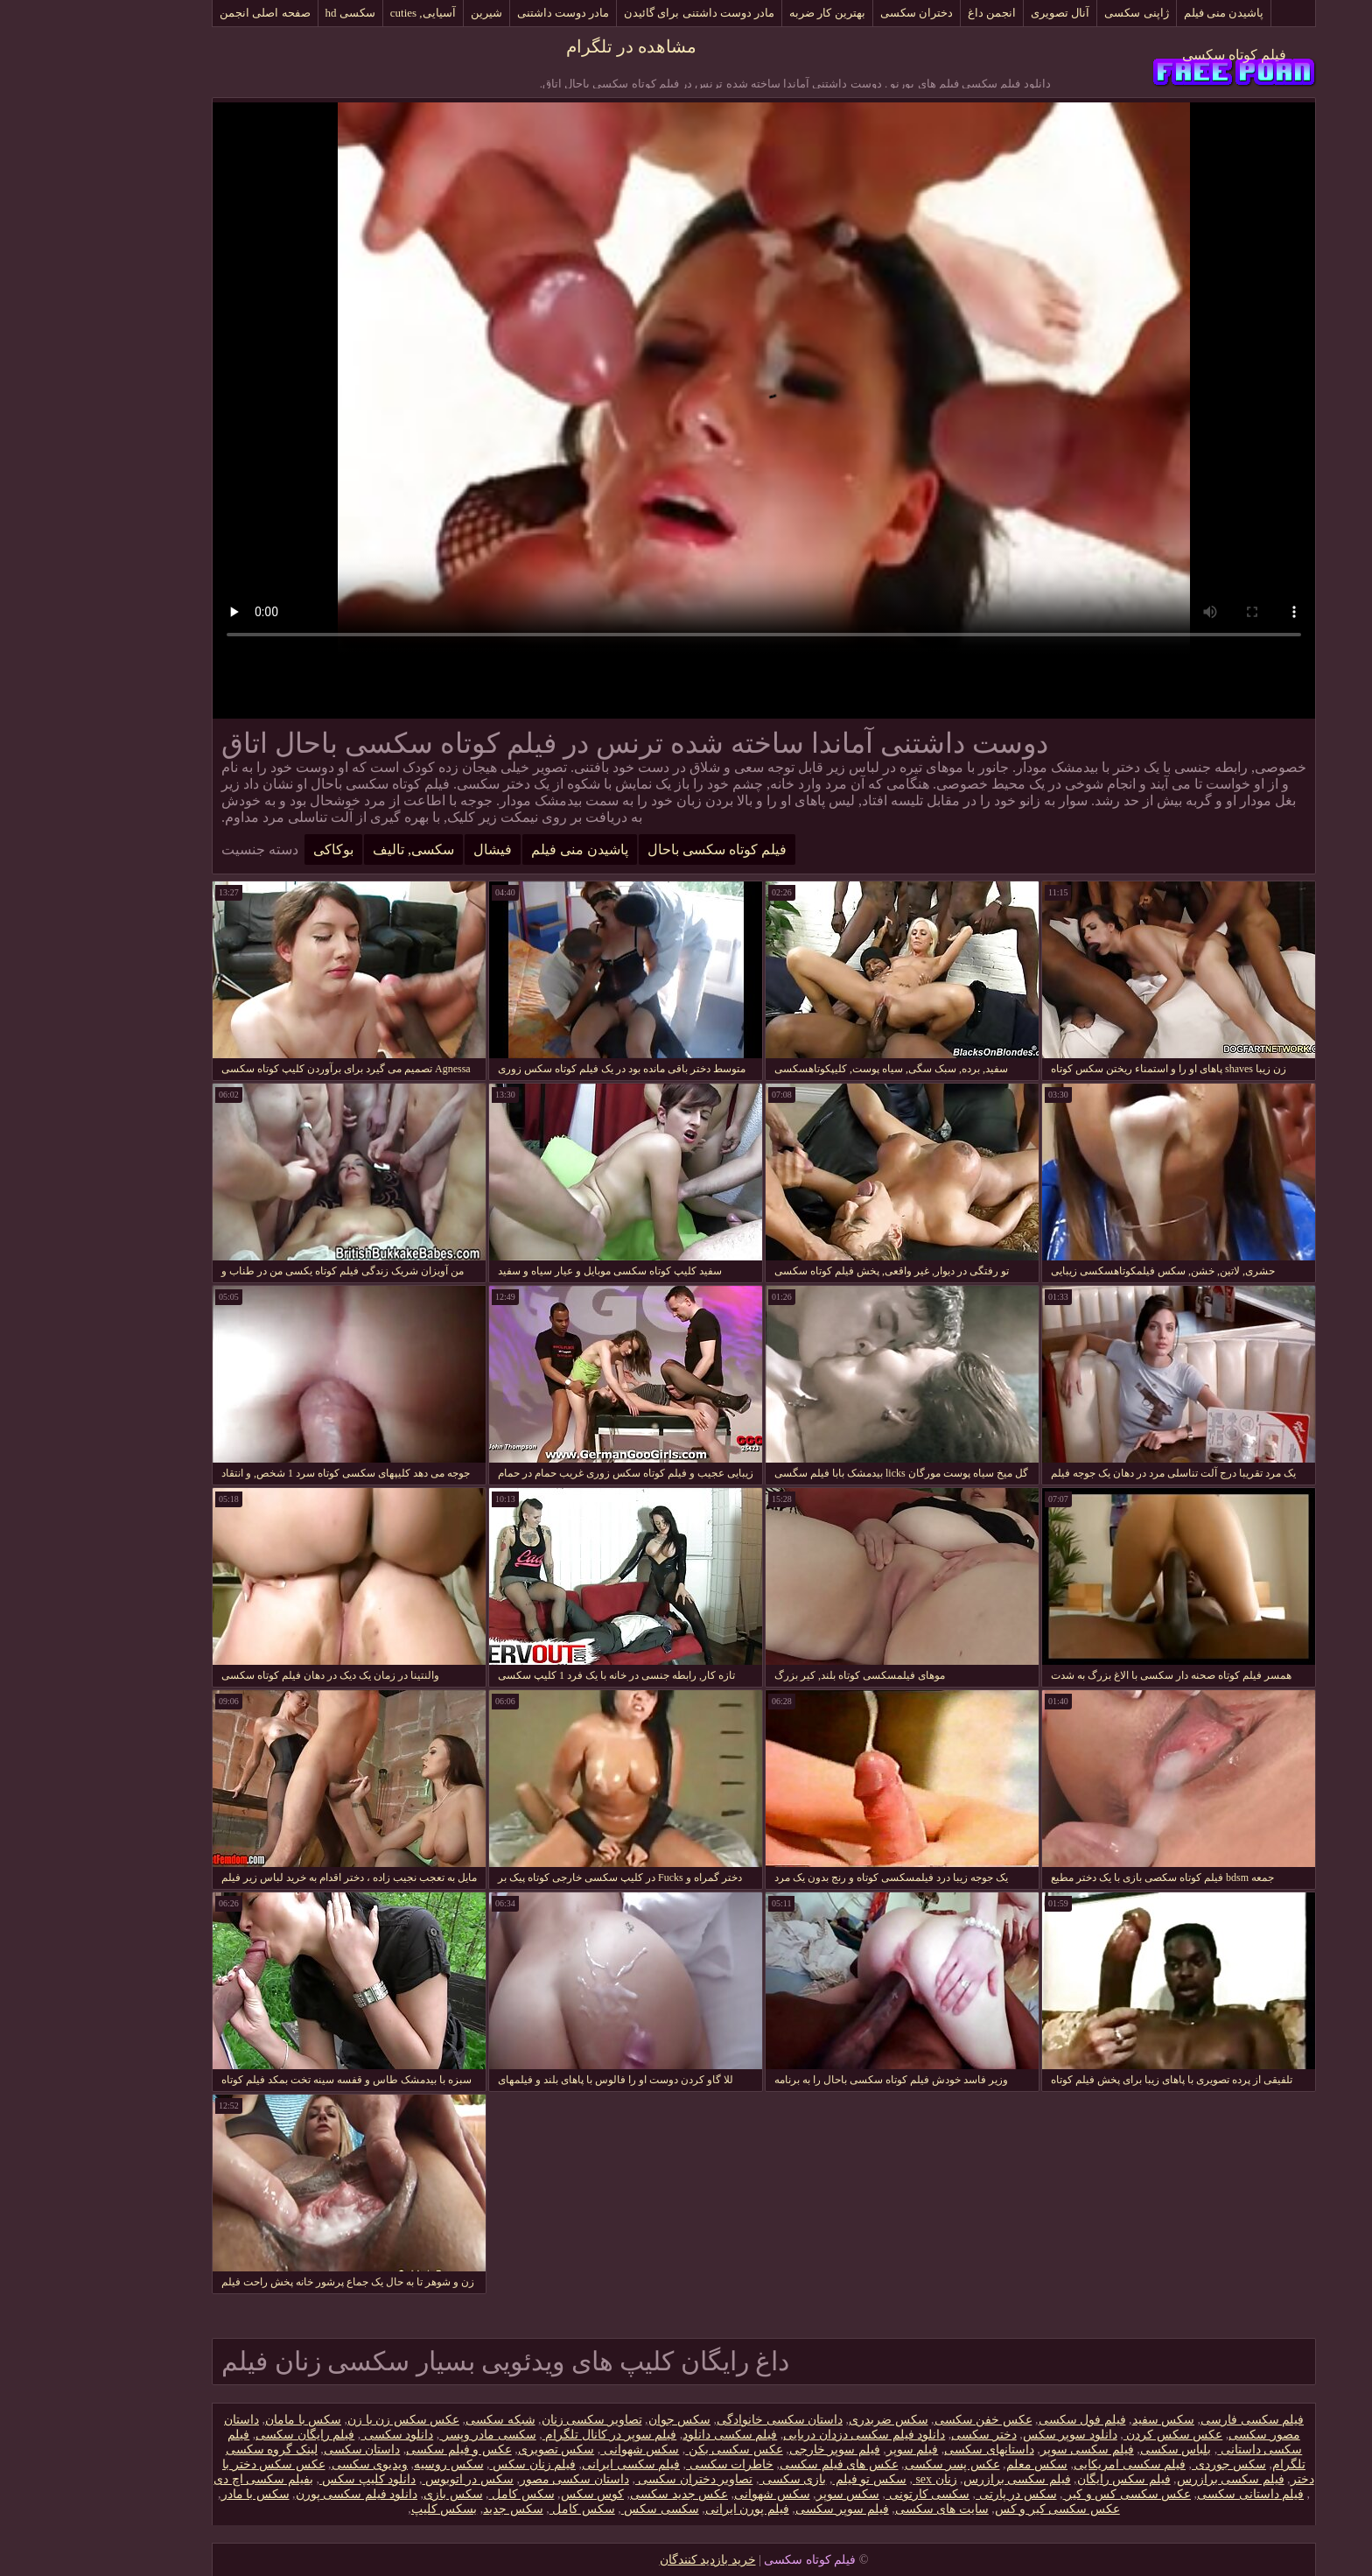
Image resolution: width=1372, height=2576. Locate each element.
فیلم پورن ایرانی (669, 2509)
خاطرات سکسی (652, 2464)
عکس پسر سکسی (874, 2464)
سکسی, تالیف (335, 849)
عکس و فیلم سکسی (381, 2449)
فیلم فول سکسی (1004, 2419)
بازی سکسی (714, 2479)
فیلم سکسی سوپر (1009, 2449)
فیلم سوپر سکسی (764, 2509)
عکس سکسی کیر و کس (979, 2509)
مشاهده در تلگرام (553, 46)
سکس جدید (435, 2509)
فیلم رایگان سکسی (227, 2434)
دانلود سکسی (319, 2434)
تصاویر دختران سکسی (616, 2479)
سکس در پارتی (938, 2494)
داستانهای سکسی (911, 2449)
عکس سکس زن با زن (326, 2419)
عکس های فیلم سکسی (761, 2464)
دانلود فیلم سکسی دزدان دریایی (786, 2434)
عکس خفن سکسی (906, 2419)
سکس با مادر (178, 2494)
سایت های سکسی (864, 2509)
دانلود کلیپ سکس (290, 2479)
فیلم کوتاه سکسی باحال (639, 849)
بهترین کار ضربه (749, 12)
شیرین (408, 12)
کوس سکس (515, 2494)
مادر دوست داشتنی (485, 12)
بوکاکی (255, 849)
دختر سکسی (906, 2434)
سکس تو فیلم (791, 2479)
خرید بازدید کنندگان (630, 2559)
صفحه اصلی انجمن (187, 12)
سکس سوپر (770, 2494)
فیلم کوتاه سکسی (1156, 54)
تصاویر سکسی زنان (514, 2419)
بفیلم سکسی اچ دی (185, 2479)
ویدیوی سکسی (292, 2464)
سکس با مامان (225, 2419)
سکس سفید (1085, 2419)
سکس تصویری (478, 2449)
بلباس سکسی (1098, 2449)
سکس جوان (602, 2419)
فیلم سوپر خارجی (756, 2449)
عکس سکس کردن (1095, 2434)
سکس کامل (444, 2494)
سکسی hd (273, 12)
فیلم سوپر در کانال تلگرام (532, 2434)
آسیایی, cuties (345, 12)
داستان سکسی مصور (496, 2479)
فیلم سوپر (834, 2449)
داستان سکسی (284, 2449)
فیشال (415, 849)
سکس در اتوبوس (390, 2479)
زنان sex (857, 2479)
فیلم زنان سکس (455, 2464)
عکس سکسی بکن (656, 2449)
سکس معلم (959, 2464)
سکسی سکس (582, 2509)
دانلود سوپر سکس (992, 2434)
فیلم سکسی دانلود (652, 2434)
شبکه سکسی (423, 2419)
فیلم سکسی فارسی (1174, 2419)
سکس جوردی (1151, 2464)
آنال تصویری (982, 12)
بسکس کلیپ (366, 2509)
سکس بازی (375, 2494)
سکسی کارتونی (850, 2494)
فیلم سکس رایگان (1046, 2479)
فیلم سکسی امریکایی (1052, 2464)
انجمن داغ (914, 12)
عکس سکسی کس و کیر (1049, 2494)
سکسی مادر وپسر (409, 2434)
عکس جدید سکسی (601, 2494)
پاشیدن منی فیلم (1146, 12)
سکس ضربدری (810, 2419)
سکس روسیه (371, 2464)
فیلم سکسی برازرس (1153, 2479)
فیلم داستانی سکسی (1172, 2494)
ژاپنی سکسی (1058, 12)
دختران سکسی (838, 12)
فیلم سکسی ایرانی (553, 2464)
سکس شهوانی (561, 2449)
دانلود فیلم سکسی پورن (279, 2494)
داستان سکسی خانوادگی (702, 2419)
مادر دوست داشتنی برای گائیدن (621, 12)
